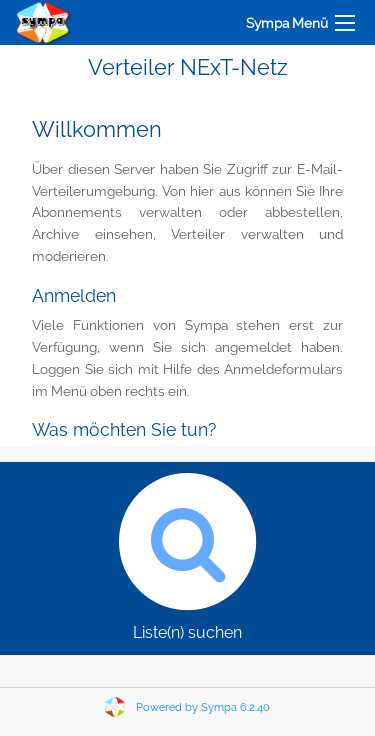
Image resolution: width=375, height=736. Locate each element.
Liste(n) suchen (187, 552)
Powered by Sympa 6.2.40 (203, 707)
